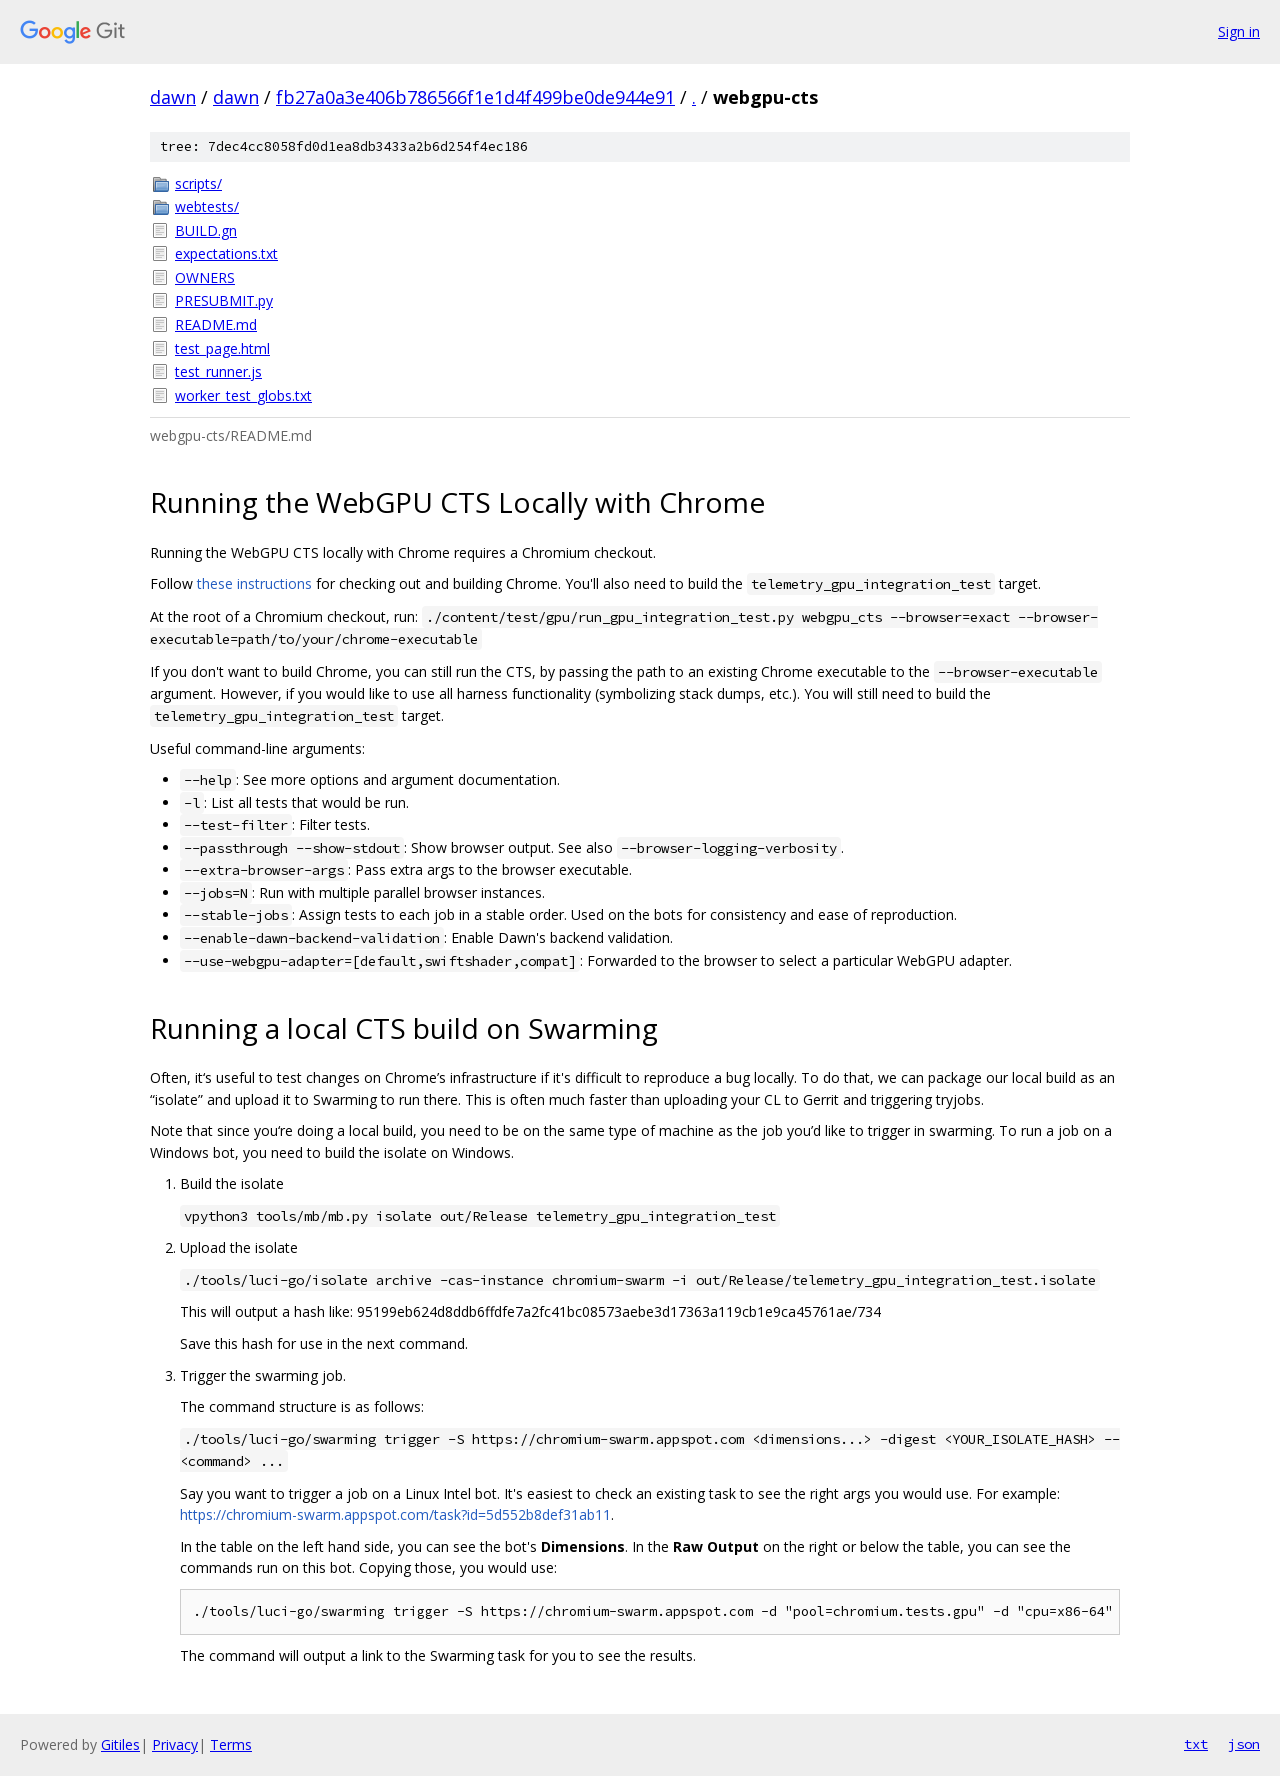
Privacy (175, 1744)
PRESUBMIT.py (224, 300)
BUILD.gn (206, 230)
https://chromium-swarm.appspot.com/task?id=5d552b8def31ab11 (395, 1514)
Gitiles (120, 1744)
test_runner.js (218, 371)
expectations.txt (226, 253)
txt (1196, 1744)
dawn (173, 97)
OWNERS (205, 277)
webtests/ (207, 206)
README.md (216, 324)
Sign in (1239, 31)
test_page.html (222, 348)
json (1244, 1744)
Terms (231, 1744)
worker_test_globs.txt (243, 395)
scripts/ (198, 183)
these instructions (254, 583)
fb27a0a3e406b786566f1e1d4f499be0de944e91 (475, 97)
